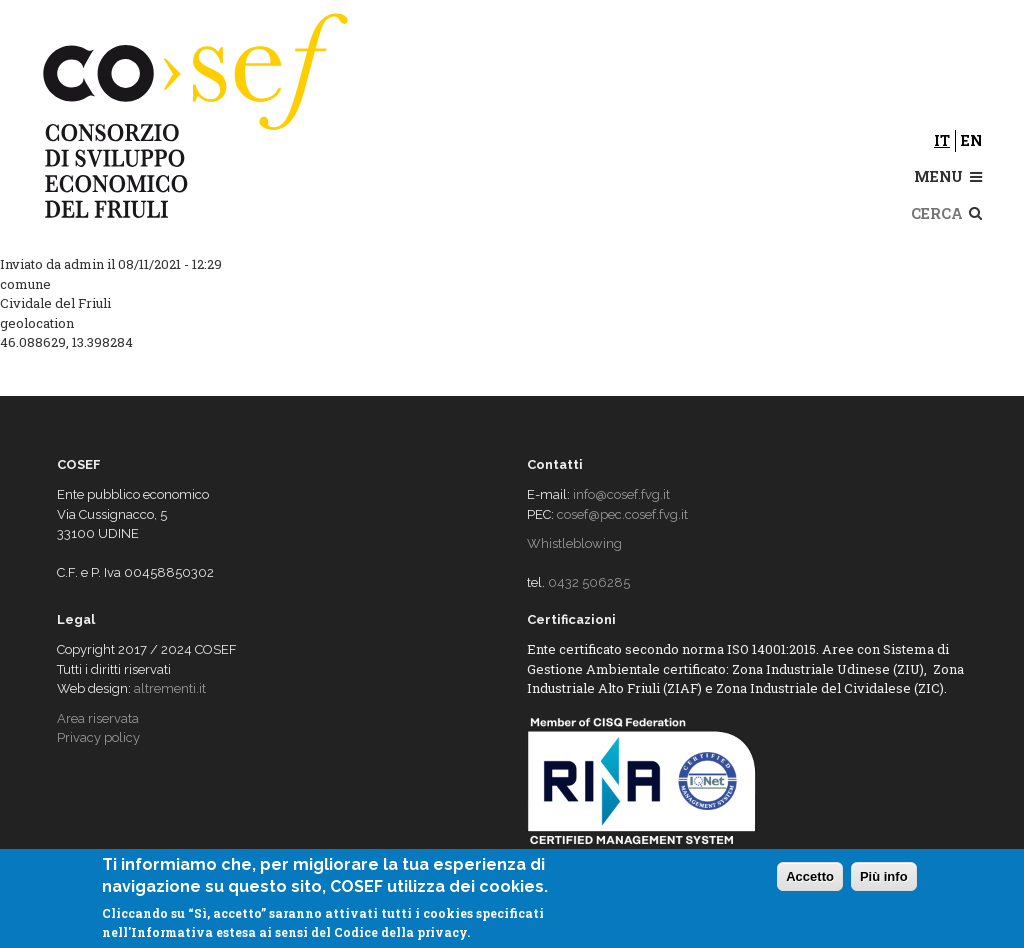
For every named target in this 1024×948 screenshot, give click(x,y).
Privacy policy (98, 737)
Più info (884, 876)
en (971, 140)
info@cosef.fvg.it (621, 494)
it (942, 140)
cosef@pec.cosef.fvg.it (622, 514)
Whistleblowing (574, 543)
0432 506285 (589, 582)
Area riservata (98, 718)
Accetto (810, 876)
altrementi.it (170, 688)
